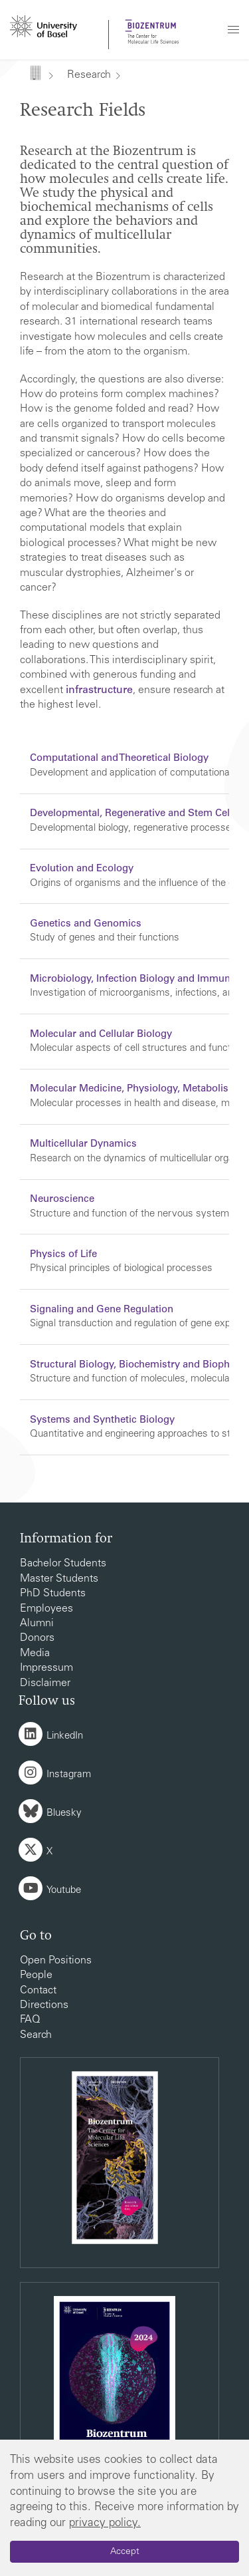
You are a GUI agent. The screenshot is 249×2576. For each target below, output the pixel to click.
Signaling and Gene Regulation (101, 1310)
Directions (44, 2005)
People (36, 1975)
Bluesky (64, 1813)
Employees (46, 1609)
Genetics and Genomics (85, 924)
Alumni (37, 1623)
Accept (124, 2552)
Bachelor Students (63, 1563)
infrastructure (99, 690)
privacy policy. (105, 2523)
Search (36, 2035)
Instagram (68, 1775)
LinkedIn (64, 1736)
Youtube (63, 1891)
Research (89, 75)
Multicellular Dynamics (83, 1144)
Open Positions (56, 1960)
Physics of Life (63, 1255)
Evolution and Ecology (81, 869)
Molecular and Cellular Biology (101, 1035)
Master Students (59, 1579)
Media (35, 1653)
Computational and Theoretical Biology (119, 759)
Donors (37, 1638)
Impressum (46, 1668)
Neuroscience (62, 1200)
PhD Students (53, 1593)
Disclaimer (45, 1683)
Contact (38, 1990)
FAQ (30, 2020)
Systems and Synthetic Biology (102, 1420)
